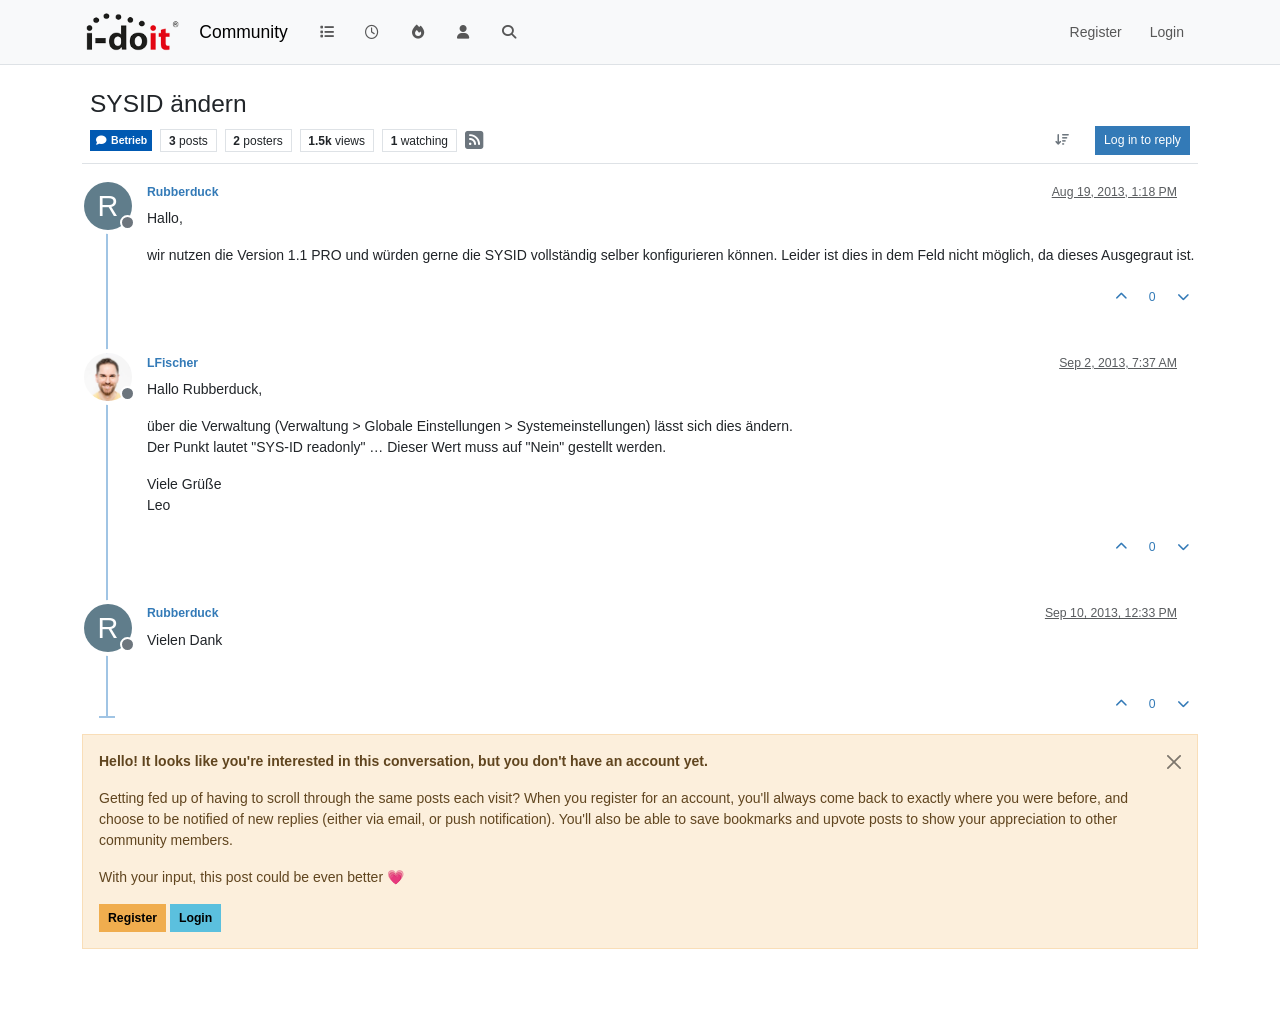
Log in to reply (1142, 140)
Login (195, 918)
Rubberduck (182, 192)
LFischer (172, 363)
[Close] (1174, 762)
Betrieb (121, 140)
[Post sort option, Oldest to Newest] (1062, 140)
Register (132, 918)
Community (243, 32)
